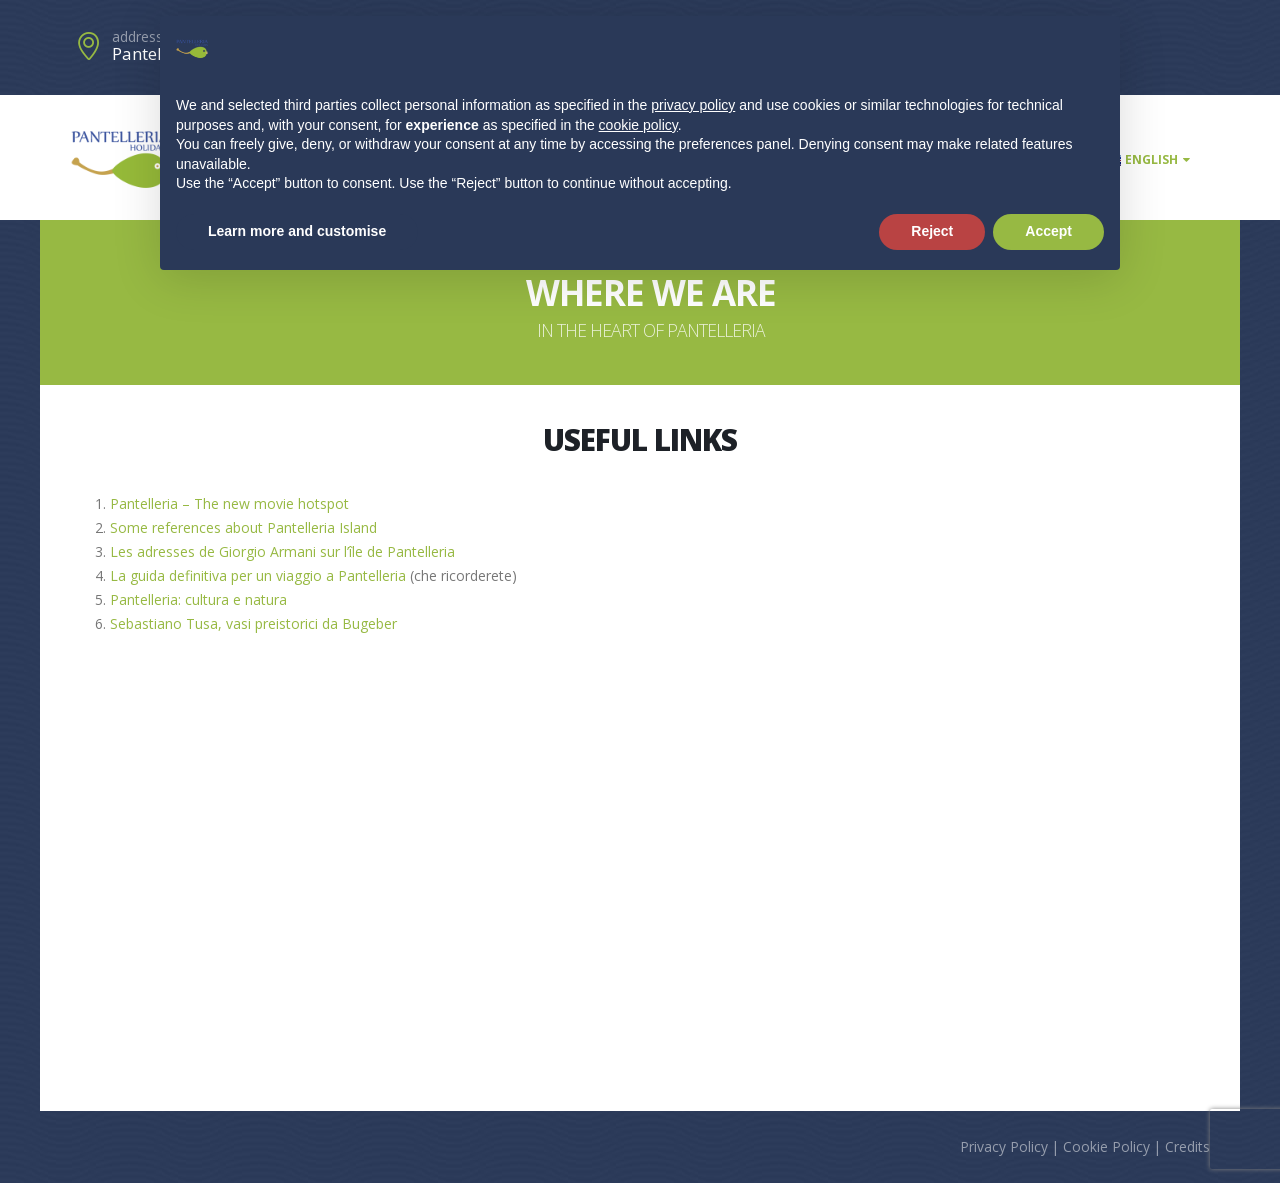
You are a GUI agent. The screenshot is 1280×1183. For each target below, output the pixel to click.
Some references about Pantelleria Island (243, 527)
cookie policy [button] (638, 125)
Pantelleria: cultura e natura (198, 599)
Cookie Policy (1106, 1146)
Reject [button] (932, 231)
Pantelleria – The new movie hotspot (229, 503)
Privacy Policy (1004, 1146)
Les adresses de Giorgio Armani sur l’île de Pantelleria (282, 551)
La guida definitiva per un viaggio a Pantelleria (258, 575)
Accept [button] (1048, 231)
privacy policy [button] (693, 105)
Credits (1187, 1146)
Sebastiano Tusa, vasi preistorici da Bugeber (253, 623)
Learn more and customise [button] (297, 231)
